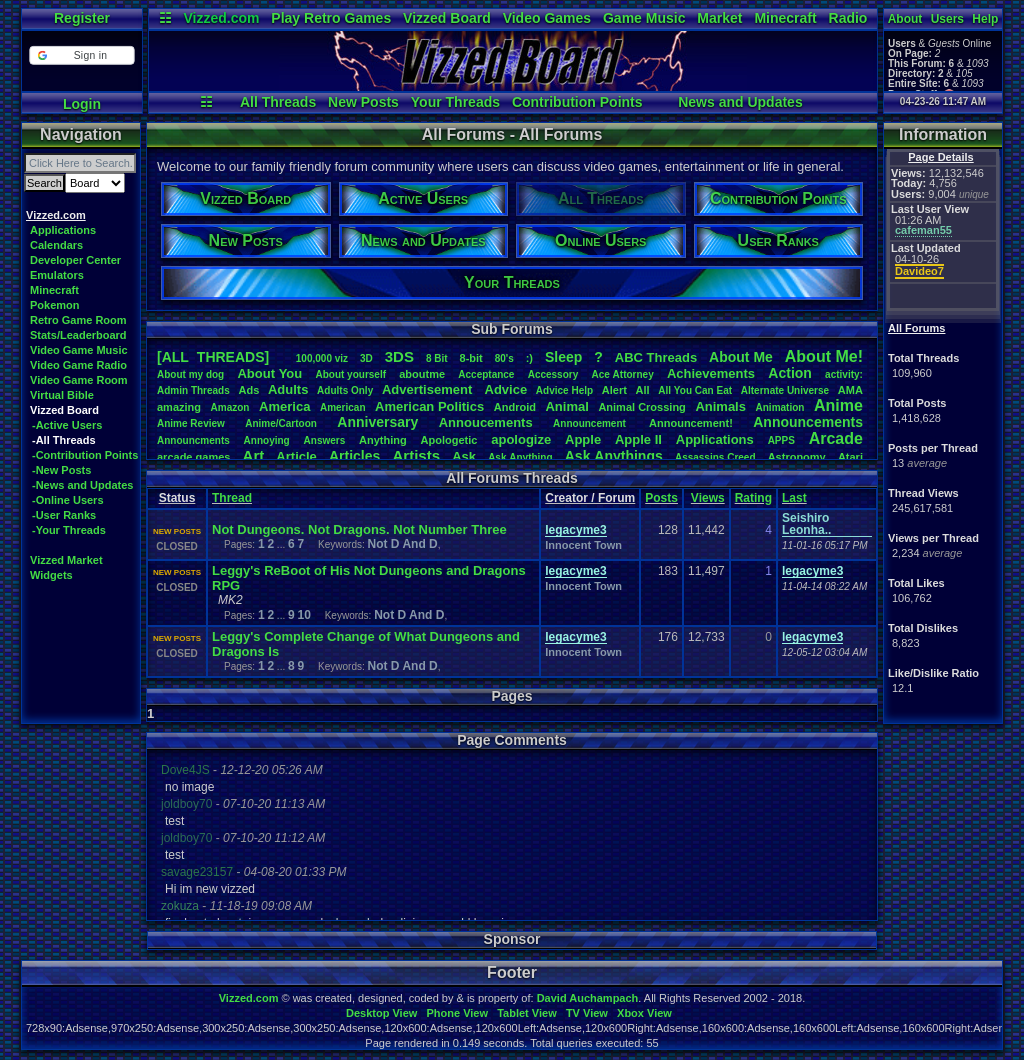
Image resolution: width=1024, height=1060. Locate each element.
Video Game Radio (78, 365)
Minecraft (785, 18)
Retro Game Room (78, 320)
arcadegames (193, 457)
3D (366, 358)
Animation (780, 407)
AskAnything (520, 457)
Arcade (836, 438)
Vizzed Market (66, 560)
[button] (81, 55)
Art (254, 455)
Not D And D (403, 544)
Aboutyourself (350, 374)
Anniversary (377, 422)
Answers (325, 440)
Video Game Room (79, 380)
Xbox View (644, 1013)
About (905, 19)
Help (985, 19)
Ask (464, 456)
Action (790, 373)
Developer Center (75, 260)
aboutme (422, 374)
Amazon (230, 407)
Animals (720, 406)
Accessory (553, 374)
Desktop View (381, 1013)
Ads (248, 390)
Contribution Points (577, 102)
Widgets (51, 575)
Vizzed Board (447, 18)
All (643, 390)
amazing (179, 407)
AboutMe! (824, 356)
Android (515, 407)
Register (82, 18)
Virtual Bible (62, 395)
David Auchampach (588, 998)
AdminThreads (193, 390)
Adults (288, 389)
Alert (614, 390)
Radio (848, 18)
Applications (63, 230)
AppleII (638, 439)
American (343, 407)
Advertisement (429, 389)
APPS (781, 440)
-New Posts (61, 470)
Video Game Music (79, 350)
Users (947, 19)
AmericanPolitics (429, 406)
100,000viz (322, 358)
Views (708, 498)
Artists (416, 455)
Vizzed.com (221, 18)
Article (296, 456)
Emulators (57, 275)
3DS (399, 356)
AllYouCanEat (695, 390)
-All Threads (64, 440)
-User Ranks (64, 515)
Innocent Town (583, 545)
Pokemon (55, 305)
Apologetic (449, 440)
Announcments (193, 440)
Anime (838, 405)
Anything (383, 440)
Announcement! (691, 423)
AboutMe (741, 357)
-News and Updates (82, 485)
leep (563, 357)
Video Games (547, 18)
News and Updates (740, 102)
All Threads (278, 102)
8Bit (437, 358)
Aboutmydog (190, 374)
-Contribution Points (85, 455)
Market (719, 18)
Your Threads (455, 102)
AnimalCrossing (641, 407)
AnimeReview (191, 423)
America (284, 406)
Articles (354, 456)
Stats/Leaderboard (78, 335)
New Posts (363, 102)
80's (504, 358)
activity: (844, 374)
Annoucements (486, 422)
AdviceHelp (564, 390)
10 (303, 615)
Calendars (56, 245)
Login (82, 104)
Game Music (644, 18)
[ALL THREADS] (213, 357)
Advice (506, 389)
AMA (850, 390)
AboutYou (269, 373)
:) (529, 358)
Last (794, 498)
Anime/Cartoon (281, 423)
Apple (583, 439)
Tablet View (527, 1013)
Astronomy (797, 457)
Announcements (808, 422)
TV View (587, 1013)
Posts (661, 498)
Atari (850, 457)
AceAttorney (622, 374)
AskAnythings (614, 456)
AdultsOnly (345, 390)
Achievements (711, 373)
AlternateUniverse (785, 390)
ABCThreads (656, 357)
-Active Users (67, 425)
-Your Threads (69, 530)
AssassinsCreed (715, 457)
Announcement (591, 423)
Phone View (457, 1013)
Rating (753, 498)
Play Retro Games (331, 18)
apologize (521, 439)
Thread (232, 498)
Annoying (267, 440)
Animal (566, 406)
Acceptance (486, 374)
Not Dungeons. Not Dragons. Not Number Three (359, 529)
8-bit (471, 358)
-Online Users (68, 500)
